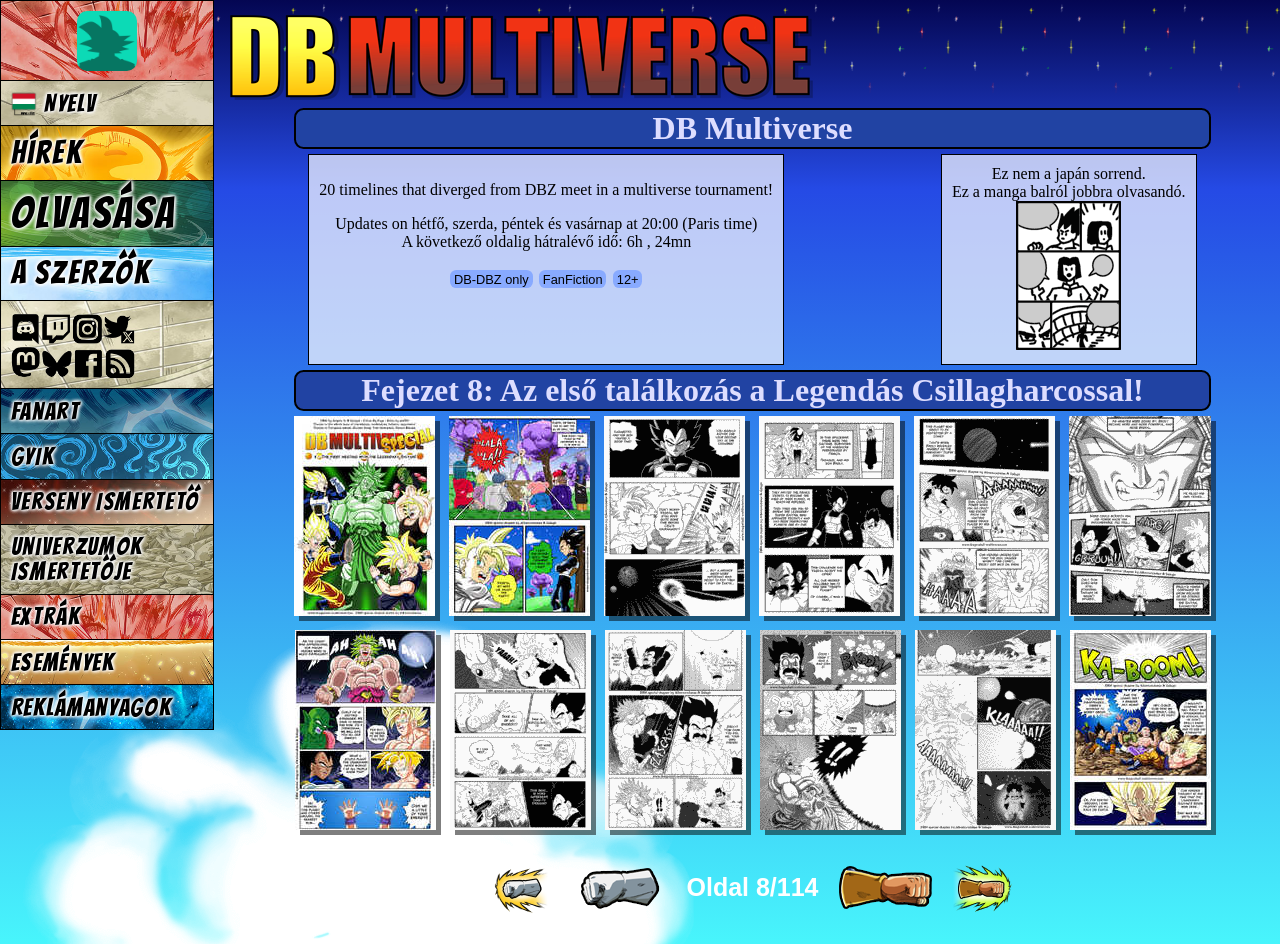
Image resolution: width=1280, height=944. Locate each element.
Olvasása (94, 213)
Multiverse (521, 56)
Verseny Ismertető (105, 501)
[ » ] (885, 889)
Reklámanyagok (91, 707)
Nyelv (54, 103)
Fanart (45, 411)
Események (63, 662)
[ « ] (620, 889)
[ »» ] (982, 889)
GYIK (33, 456)
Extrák (46, 616)
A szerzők (81, 273)
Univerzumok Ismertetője (77, 559)
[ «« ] (523, 889)
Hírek (47, 153)
